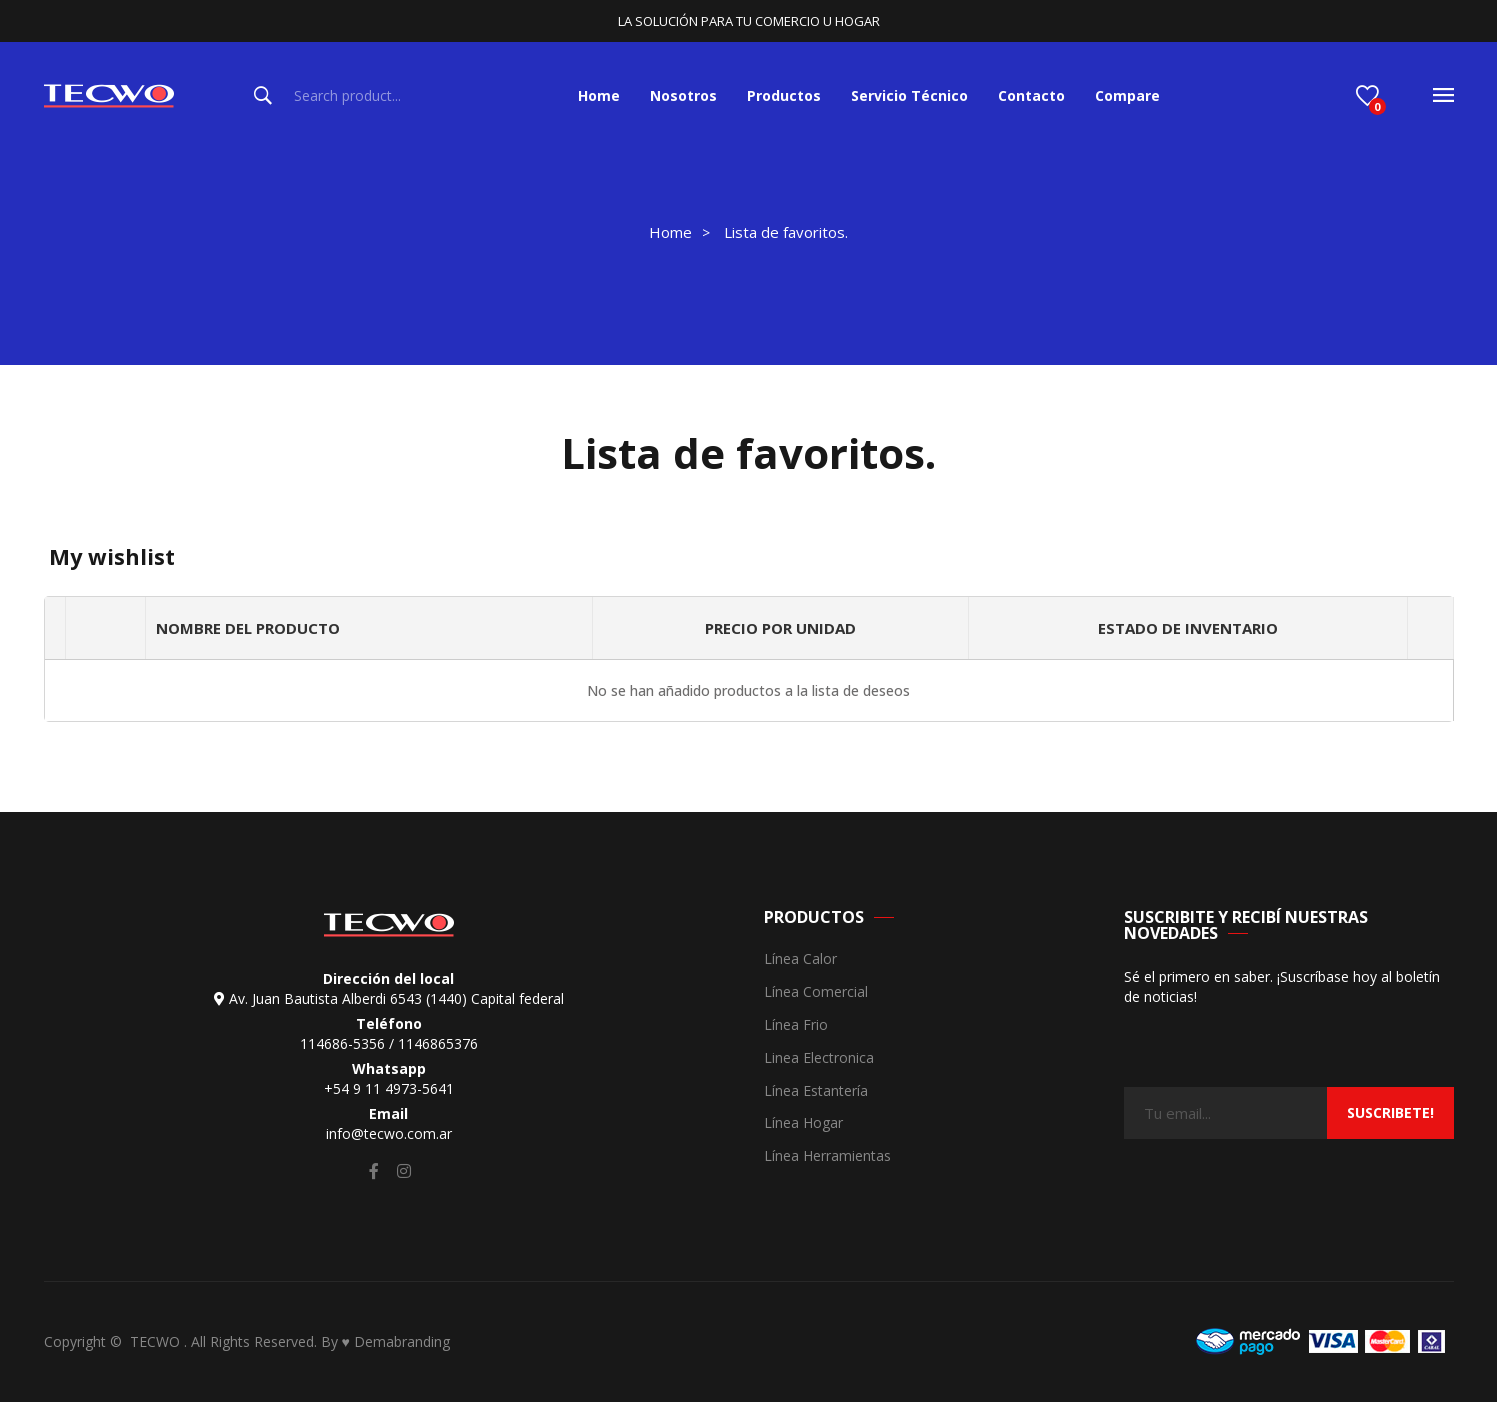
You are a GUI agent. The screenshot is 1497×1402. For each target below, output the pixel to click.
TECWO (157, 1341)
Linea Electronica (819, 1058)
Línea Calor (800, 959)
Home (670, 232)
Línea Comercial (816, 992)
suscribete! (1390, 1112)
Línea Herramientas (827, 1156)
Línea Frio (796, 1025)
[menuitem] (599, 96)
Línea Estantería (816, 1091)
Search (263, 96)
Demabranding (402, 1341)
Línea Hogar (803, 1123)
